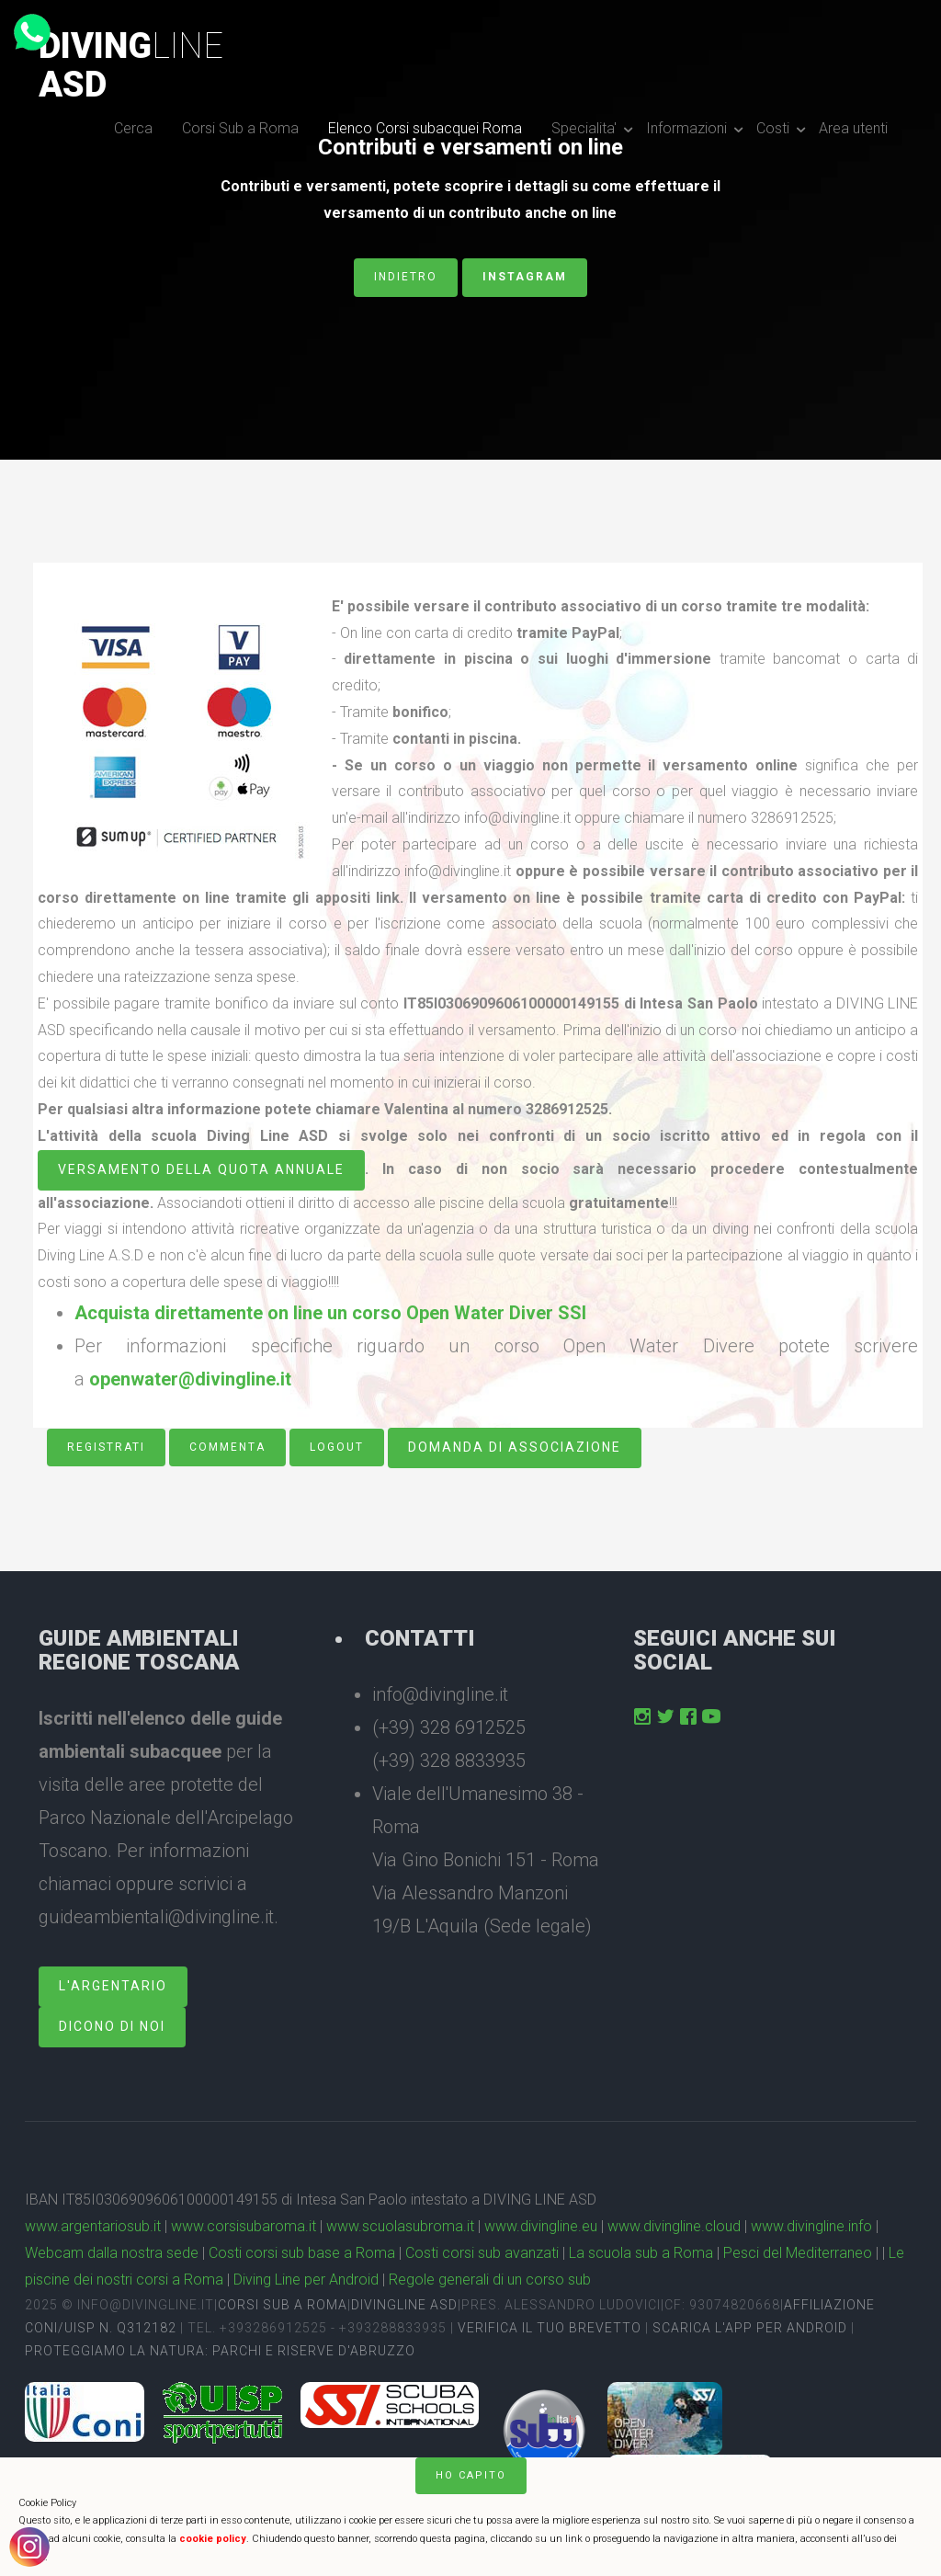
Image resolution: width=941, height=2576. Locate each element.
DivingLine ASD (404, 2304)
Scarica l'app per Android (749, 2327)
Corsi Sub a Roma (240, 128)
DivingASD (131, 65)
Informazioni (686, 128)
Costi (772, 128)
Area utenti (853, 128)
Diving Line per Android (306, 2279)
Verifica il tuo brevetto (549, 2327)
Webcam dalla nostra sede (111, 2253)
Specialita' (584, 128)
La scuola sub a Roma (641, 2253)
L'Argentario (113, 1985)
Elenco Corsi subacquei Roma (425, 128)
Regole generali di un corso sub (490, 2279)
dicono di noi (112, 2026)
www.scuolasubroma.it (400, 2226)
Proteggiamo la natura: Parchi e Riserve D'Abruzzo (220, 2350)
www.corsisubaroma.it (243, 2226)
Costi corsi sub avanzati (482, 2253)
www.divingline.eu (540, 2226)
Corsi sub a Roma (282, 2304)
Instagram (524, 276)
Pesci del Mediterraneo (797, 2253)
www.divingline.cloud (674, 2226)
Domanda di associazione (514, 1447)
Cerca (133, 128)
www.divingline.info (811, 2226)
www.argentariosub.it (93, 2226)
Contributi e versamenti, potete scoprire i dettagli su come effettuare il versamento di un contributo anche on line (470, 199)
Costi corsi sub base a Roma (302, 2253)
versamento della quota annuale (201, 1169)
